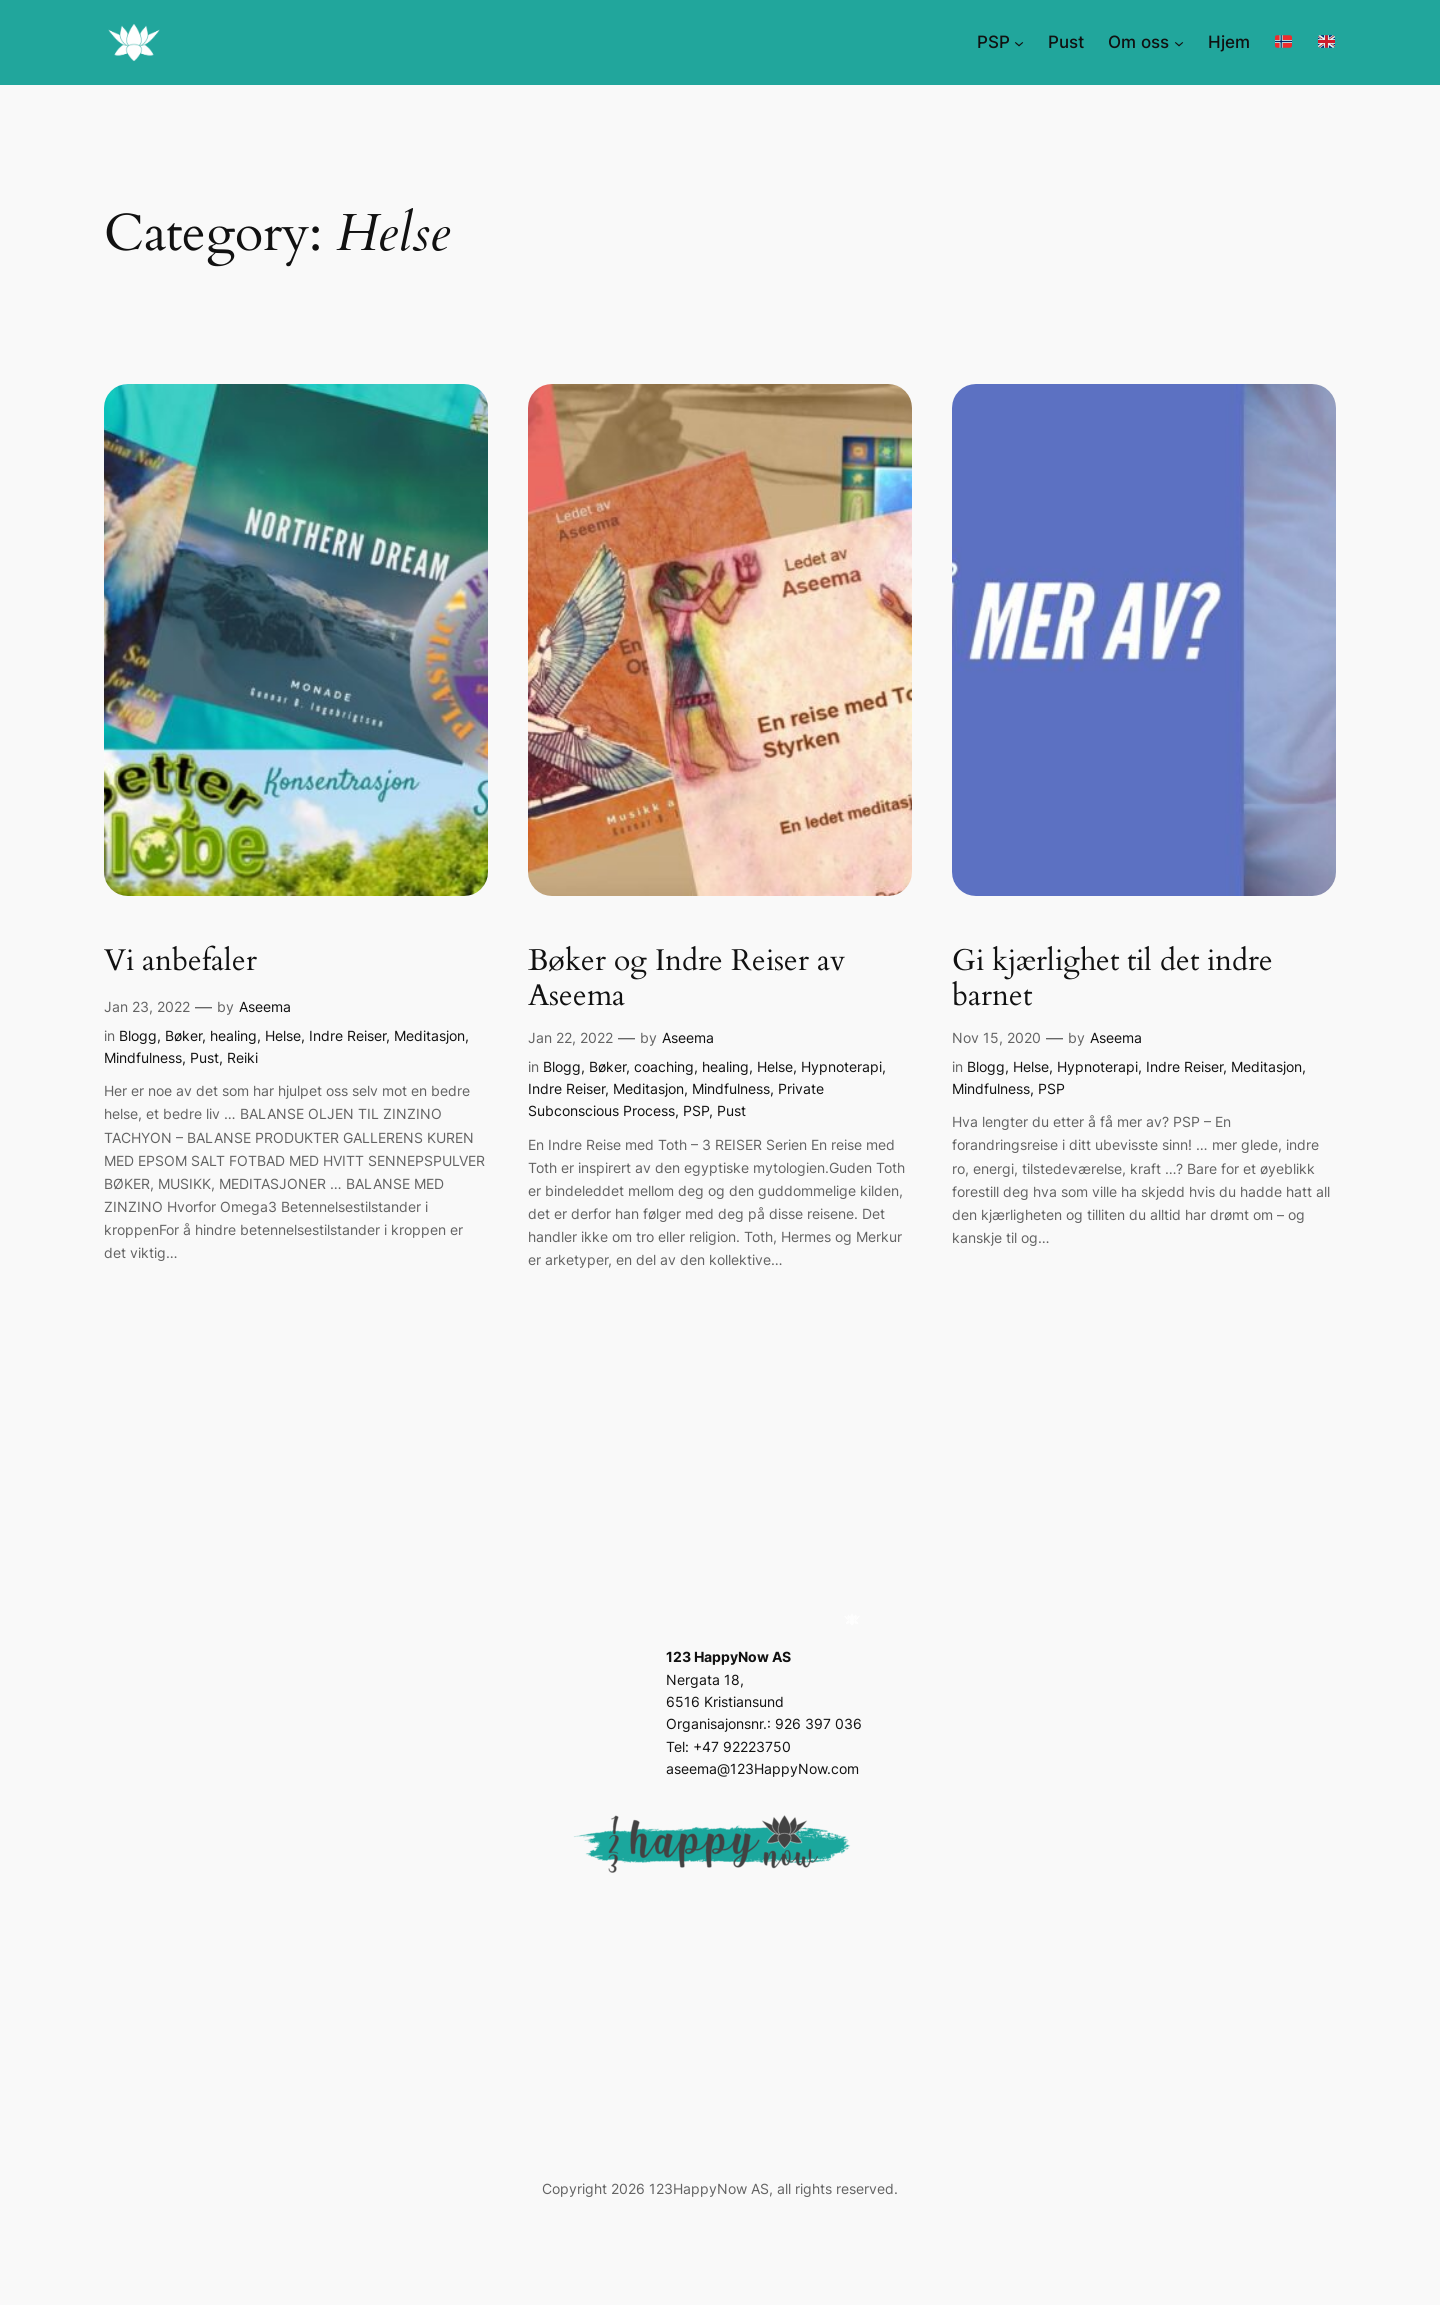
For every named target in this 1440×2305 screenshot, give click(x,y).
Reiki (242, 1057)
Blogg (138, 1035)
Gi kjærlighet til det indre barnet (1112, 979)
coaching (664, 1066)
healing (233, 1035)
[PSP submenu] (1019, 42)
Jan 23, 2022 (147, 1006)
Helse (283, 1035)
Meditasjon (429, 1035)
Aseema (265, 1006)
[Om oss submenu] (1179, 42)
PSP (696, 1110)
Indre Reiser (347, 1035)
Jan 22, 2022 (570, 1037)
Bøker (183, 1035)
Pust (204, 1057)
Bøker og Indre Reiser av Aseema (686, 979)
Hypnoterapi (841, 1066)
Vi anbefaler (180, 962)
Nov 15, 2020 (996, 1037)
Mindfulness (143, 1057)
